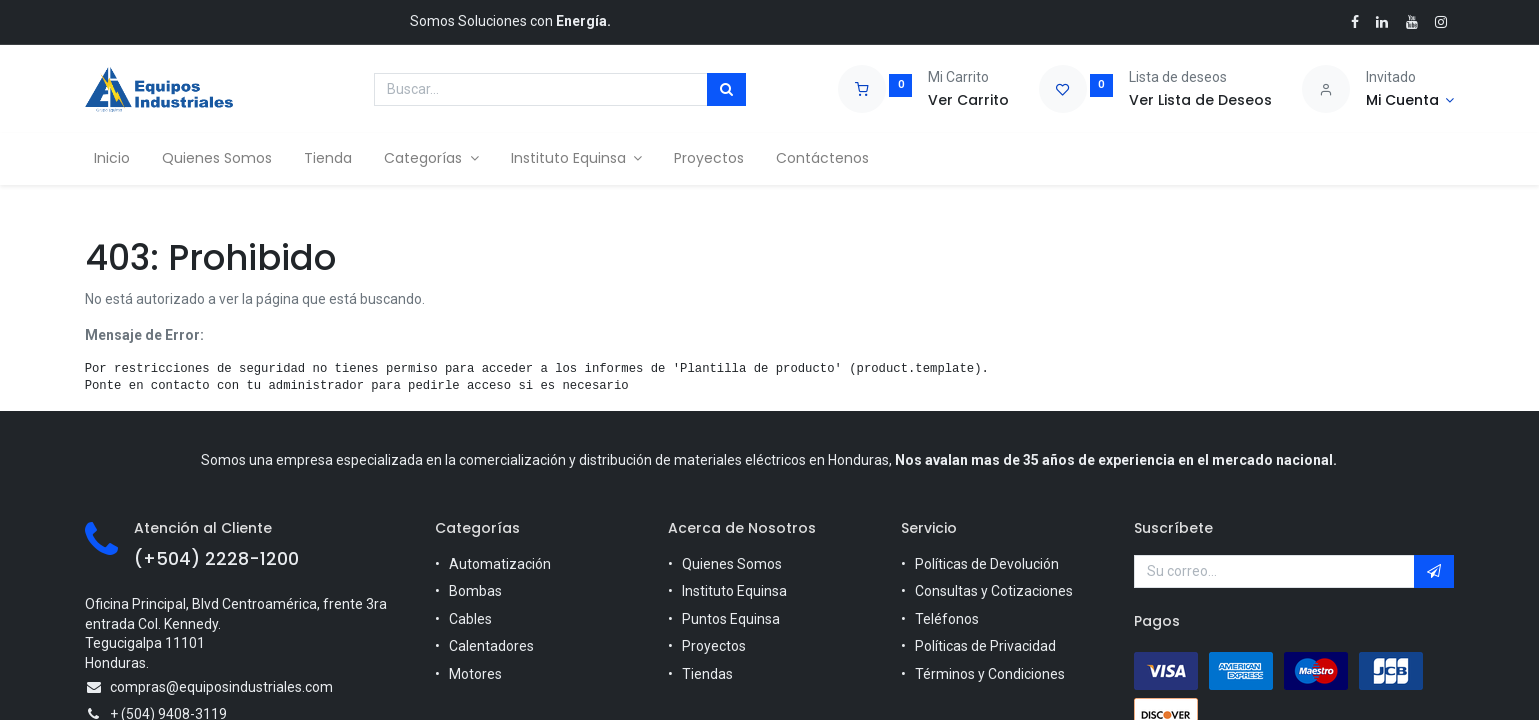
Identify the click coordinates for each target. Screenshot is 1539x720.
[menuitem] (119, 159)
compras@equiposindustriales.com (221, 687)
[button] (1434, 572)
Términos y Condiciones (990, 674)
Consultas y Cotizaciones (994, 591)
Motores (475, 674)
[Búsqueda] (726, 90)
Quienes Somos (732, 564)
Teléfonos (947, 619)
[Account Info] (1410, 101)
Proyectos (714, 646)
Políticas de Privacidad (985, 646)
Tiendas (707, 674)
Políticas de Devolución (987, 564)
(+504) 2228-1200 (216, 559)
